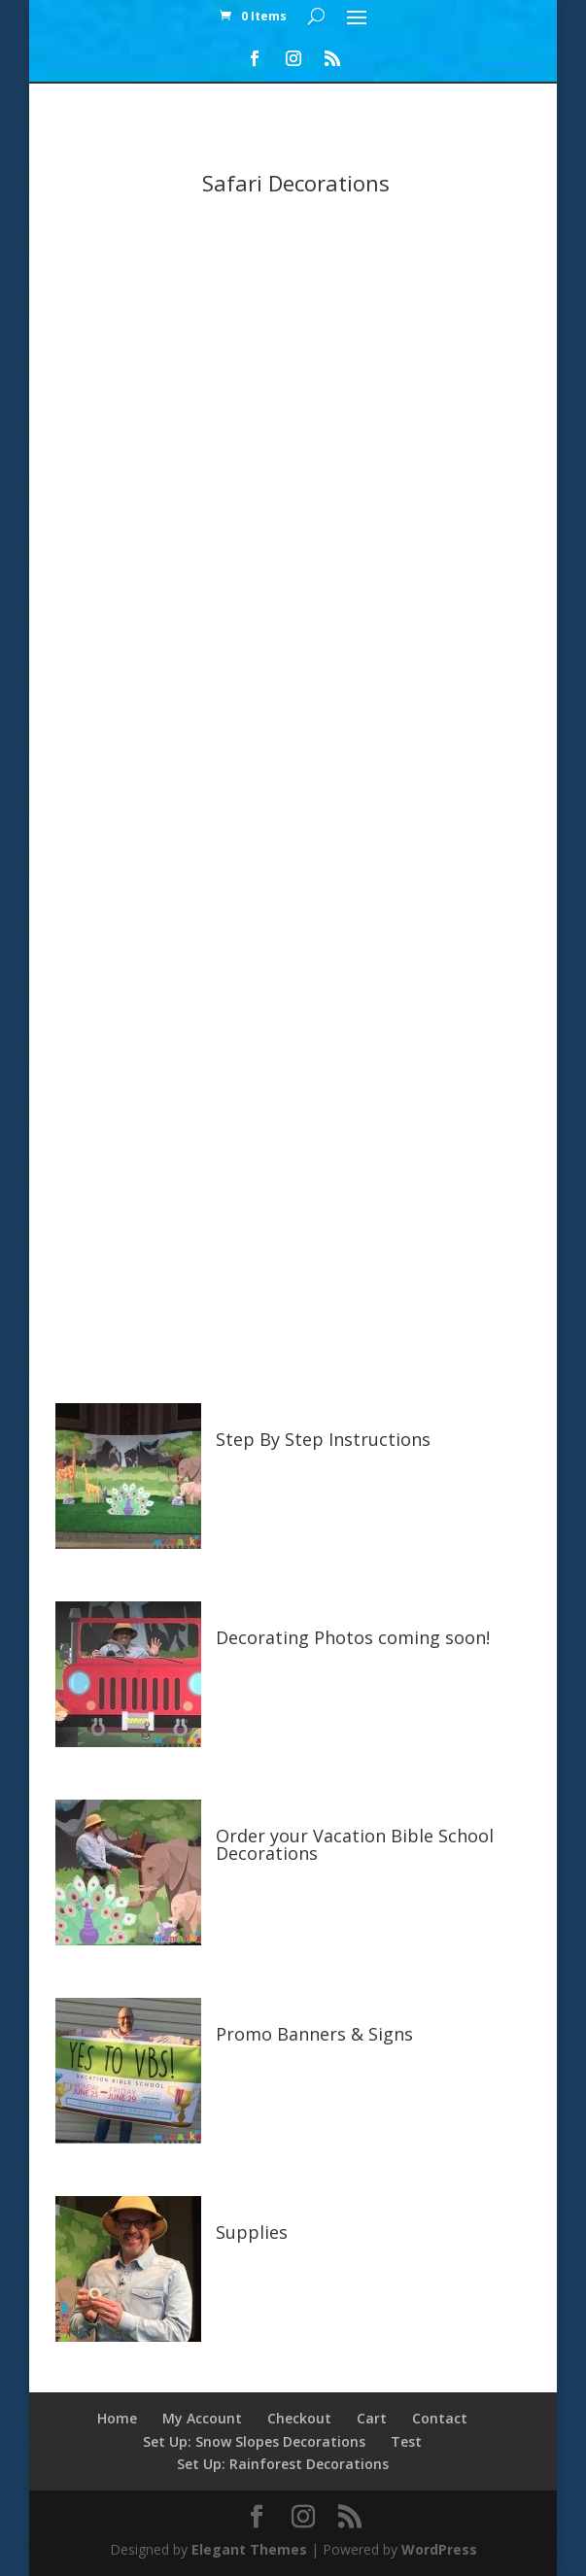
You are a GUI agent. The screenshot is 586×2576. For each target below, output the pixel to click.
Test (406, 2441)
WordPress (439, 2549)
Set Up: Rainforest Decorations (283, 2464)
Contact (439, 2418)
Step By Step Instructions (323, 1439)
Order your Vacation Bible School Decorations (355, 1844)
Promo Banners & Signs (314, 2033)
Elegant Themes (249, 2549)
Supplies (252, 2232)
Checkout (299, 2418)
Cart (372, 2418)
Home (117, 2418)
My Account (202, 2418)
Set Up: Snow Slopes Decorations (254, 2441)
